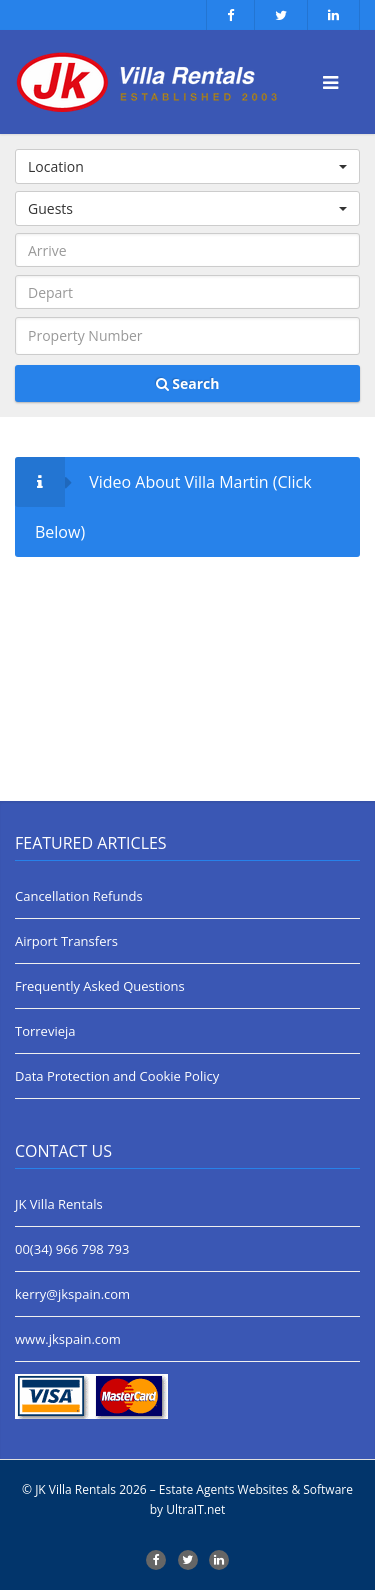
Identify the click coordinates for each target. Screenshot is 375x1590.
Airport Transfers (66, 941)
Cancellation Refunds (79, 896)
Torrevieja (45, 1031)
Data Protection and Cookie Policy (117, 1076)
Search (188, 383)
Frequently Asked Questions (100, 986)
